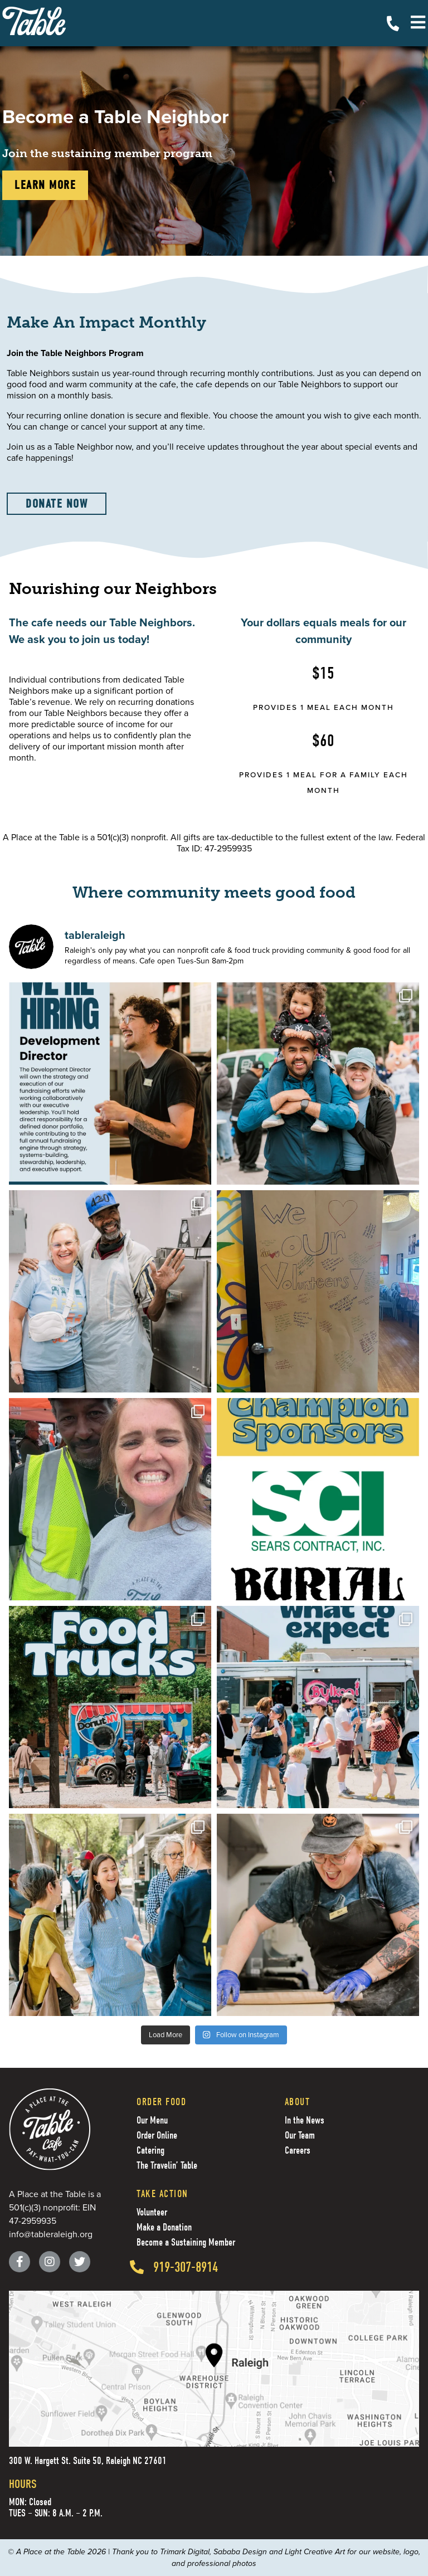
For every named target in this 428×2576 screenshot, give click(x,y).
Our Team (300, 2135)
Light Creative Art (315, 2552)
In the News (304, 2120)
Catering (150, 2150)
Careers (297, 2150)
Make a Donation (164, 2227)
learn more (45, 185)
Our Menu (152, 2120)
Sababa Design (240, 2552)
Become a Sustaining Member (186, 2242)
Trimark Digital (185, 2552)
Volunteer (152, 2212)
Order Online (157, 2135)
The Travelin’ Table (167, 2165)
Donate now (56, 503)
